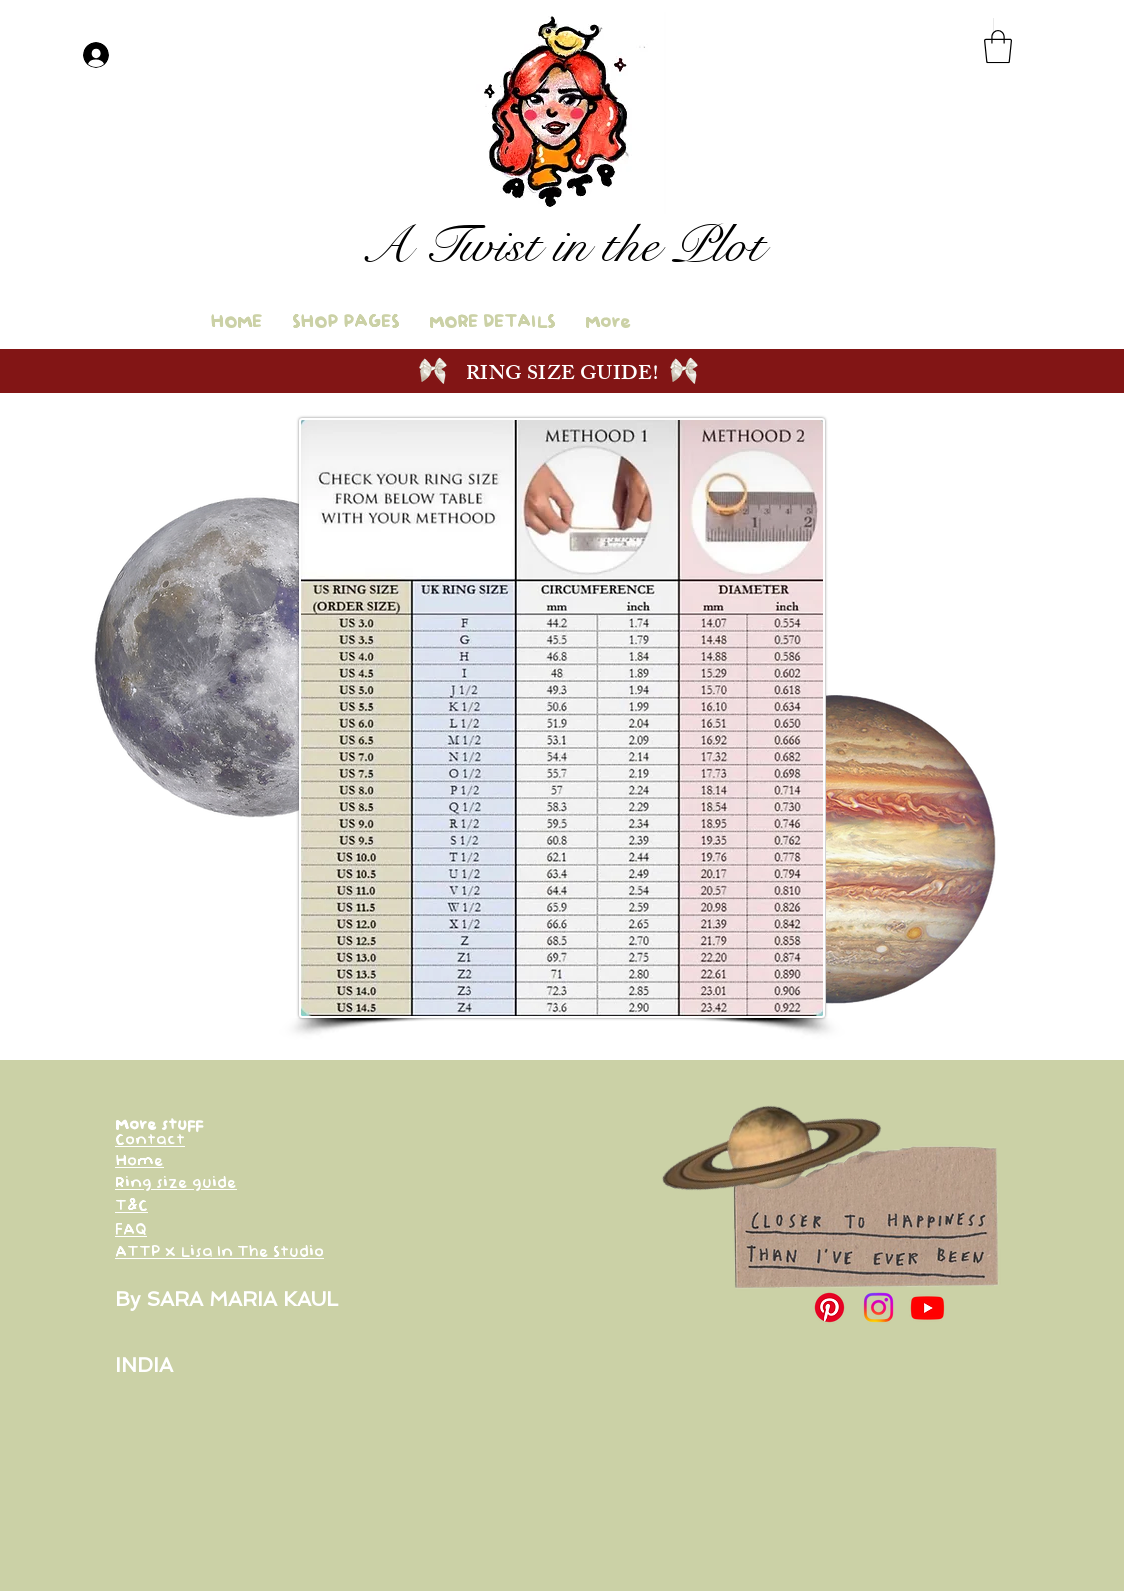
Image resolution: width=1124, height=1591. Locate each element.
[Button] (565, 252)
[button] (998, 46)
